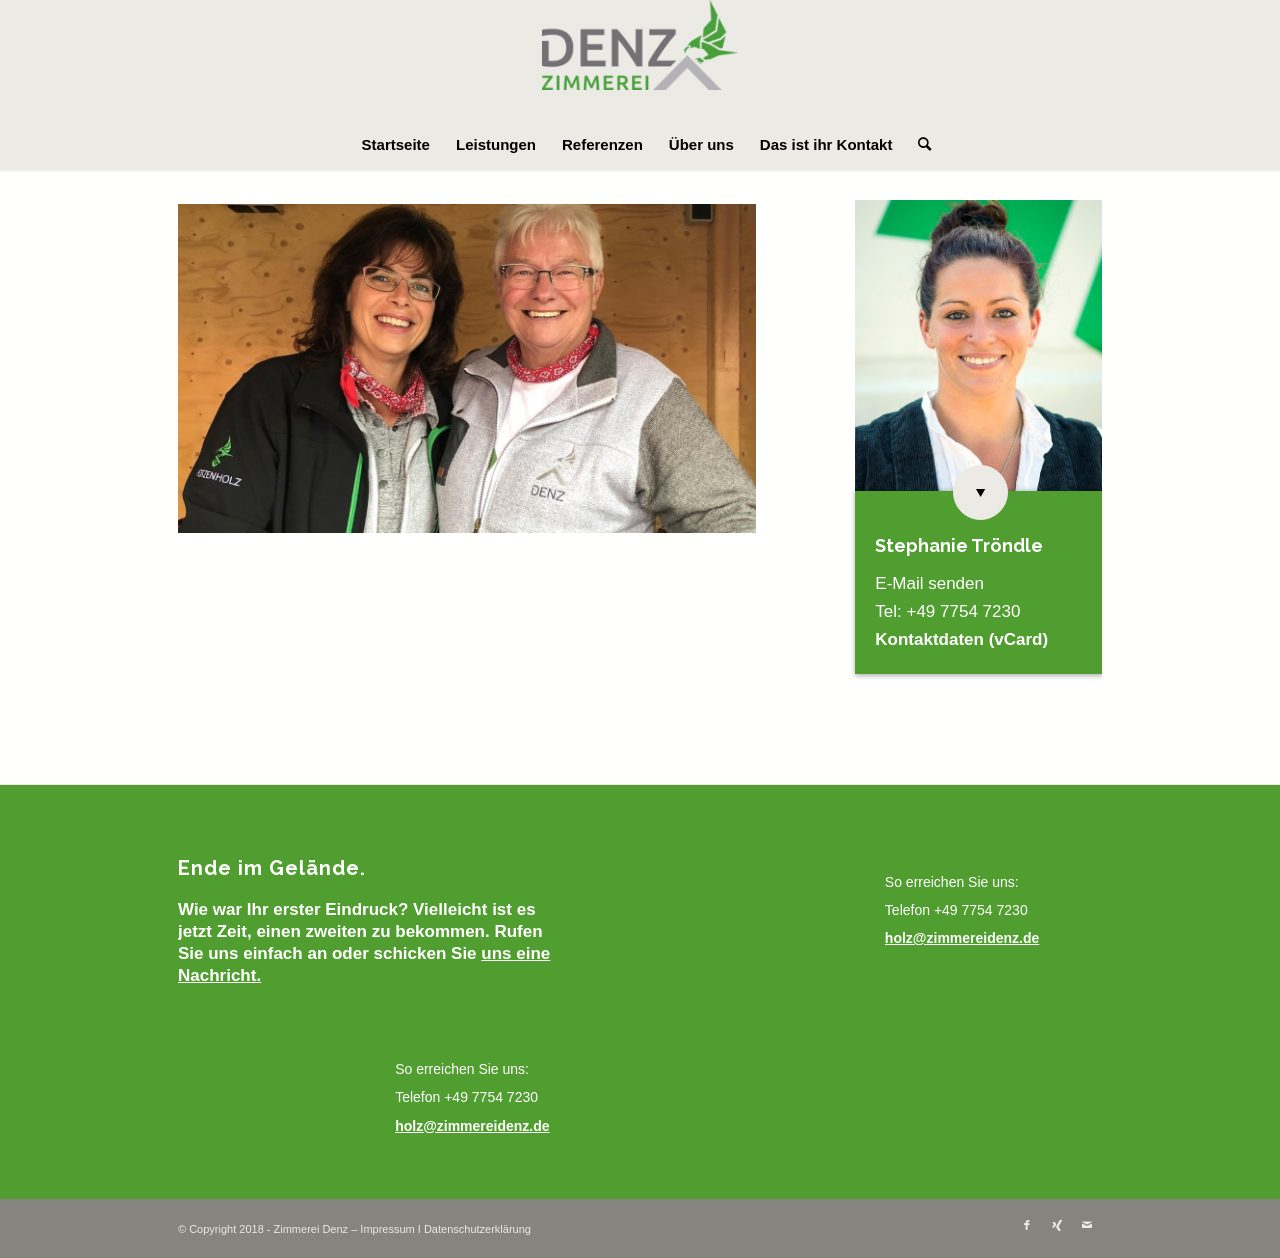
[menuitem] (396, 145)
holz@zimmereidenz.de (472, 1126)
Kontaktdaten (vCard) (961, 639)
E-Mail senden (929, 583)
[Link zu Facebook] (1027, 1225)
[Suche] (918, 145)
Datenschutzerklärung (477, 1229)
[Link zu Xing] (1057, 1225)
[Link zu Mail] (1087, 1225)
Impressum (387, 1229)
